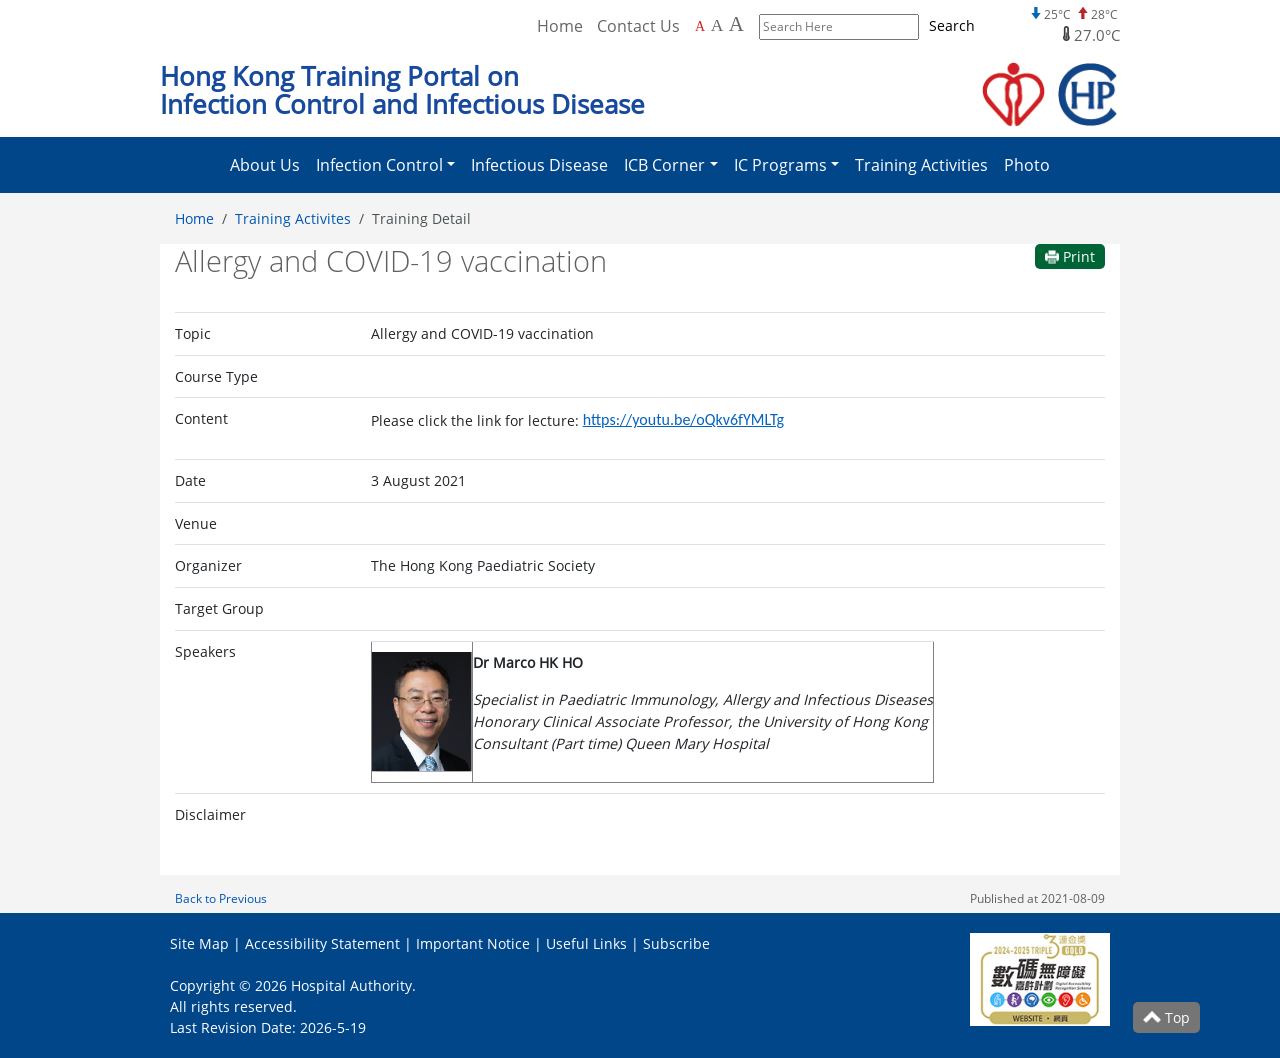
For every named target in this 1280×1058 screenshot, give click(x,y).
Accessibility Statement (322, 943)
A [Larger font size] (717, 25)
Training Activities (921, 165)
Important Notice (473, 943)
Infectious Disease (539, 165)
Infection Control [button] (379, 165)
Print (1070, 256)
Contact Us (638, 26)
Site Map (199, 943)
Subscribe (676, 943)
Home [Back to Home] (560, 26)
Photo (1027, 165)
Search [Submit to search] (952, 25)
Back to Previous (221, 898)
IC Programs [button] (780, 165)
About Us (265, 165)
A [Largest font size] (736, 24)
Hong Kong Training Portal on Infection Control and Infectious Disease (402, 90)
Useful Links (586, 943)
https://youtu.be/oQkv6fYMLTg (683, 419)
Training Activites (293, 218)
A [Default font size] (700, 26)
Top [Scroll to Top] (1166, 1017)
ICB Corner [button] (664, 165)
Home (194, 218)
